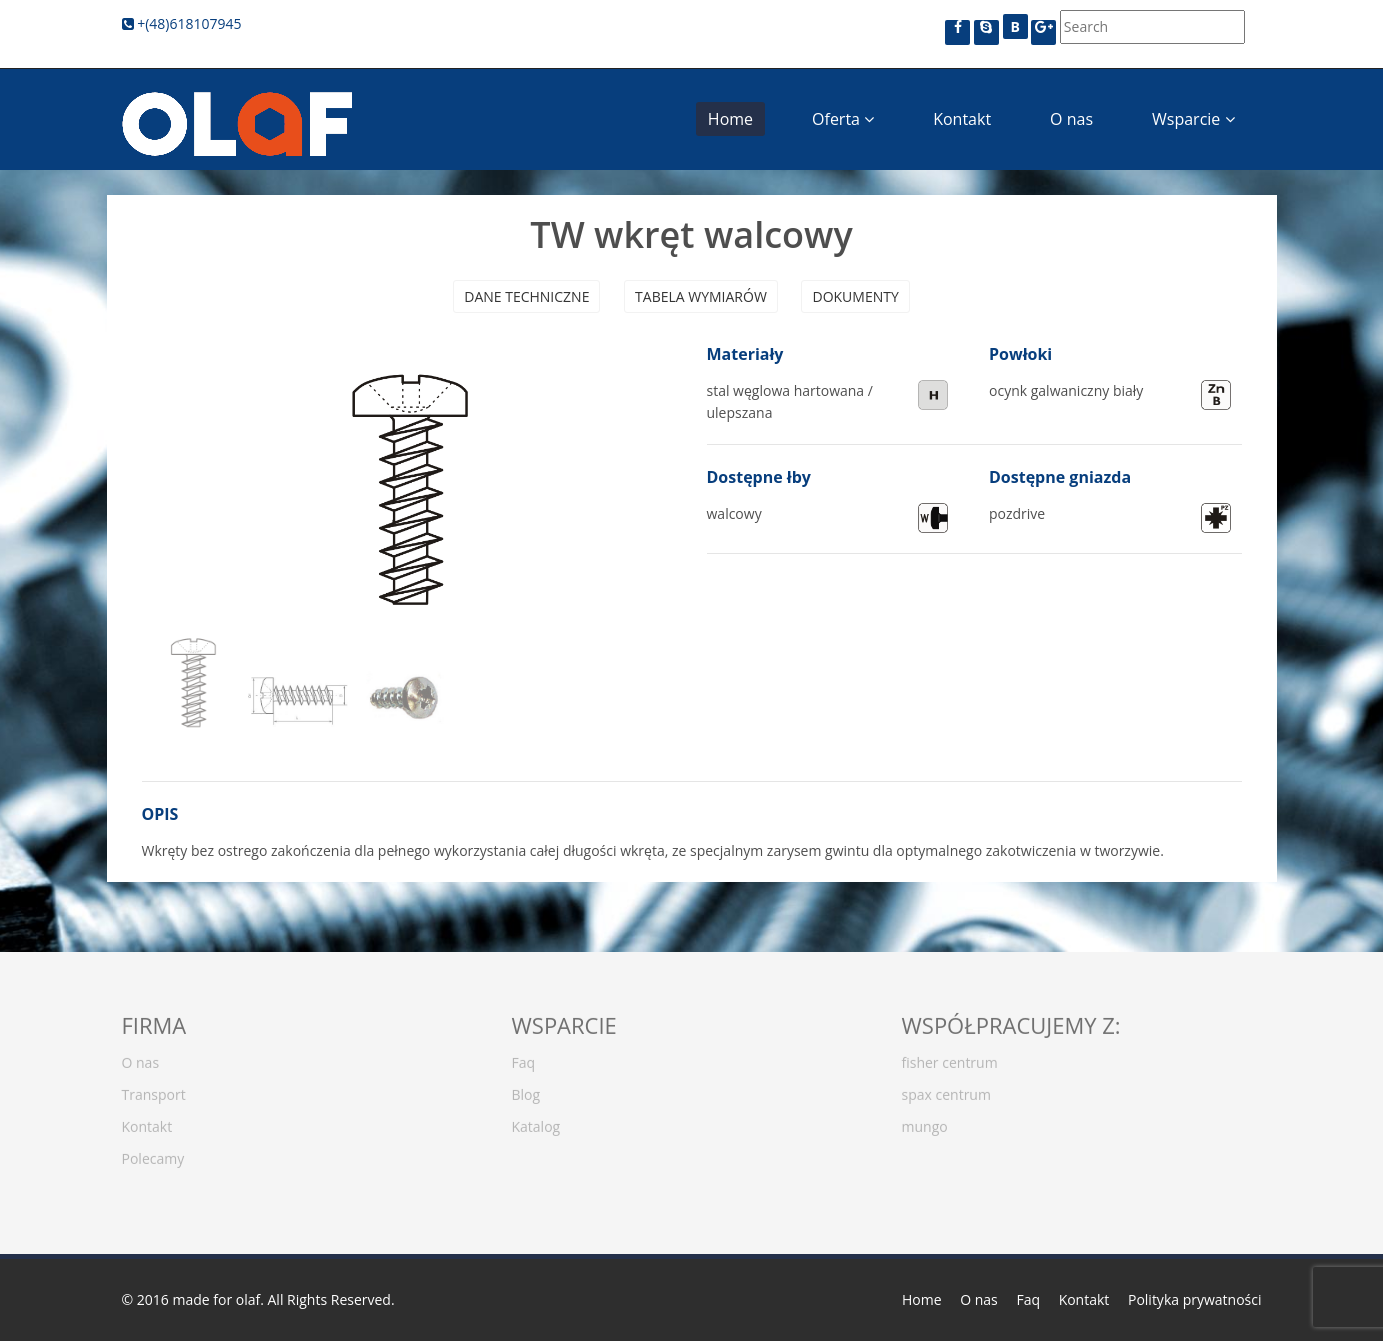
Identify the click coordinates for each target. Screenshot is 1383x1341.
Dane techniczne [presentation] (526, 296)
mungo (925, 1120)
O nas (1071, 119)
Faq (524, 1056)
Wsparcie (1193, 119)
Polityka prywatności (1195, 1299)
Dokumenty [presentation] (855, 296)
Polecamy (153, 1152)
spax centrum (946, 1088)
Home (730, 119)
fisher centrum (950, 1056)
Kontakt (962, 119)
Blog (526, 1088)
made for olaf (216, 1299)
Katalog (536, 1120)
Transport (154, 1088)
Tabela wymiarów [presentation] (701, 296)
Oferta (843, 119)
